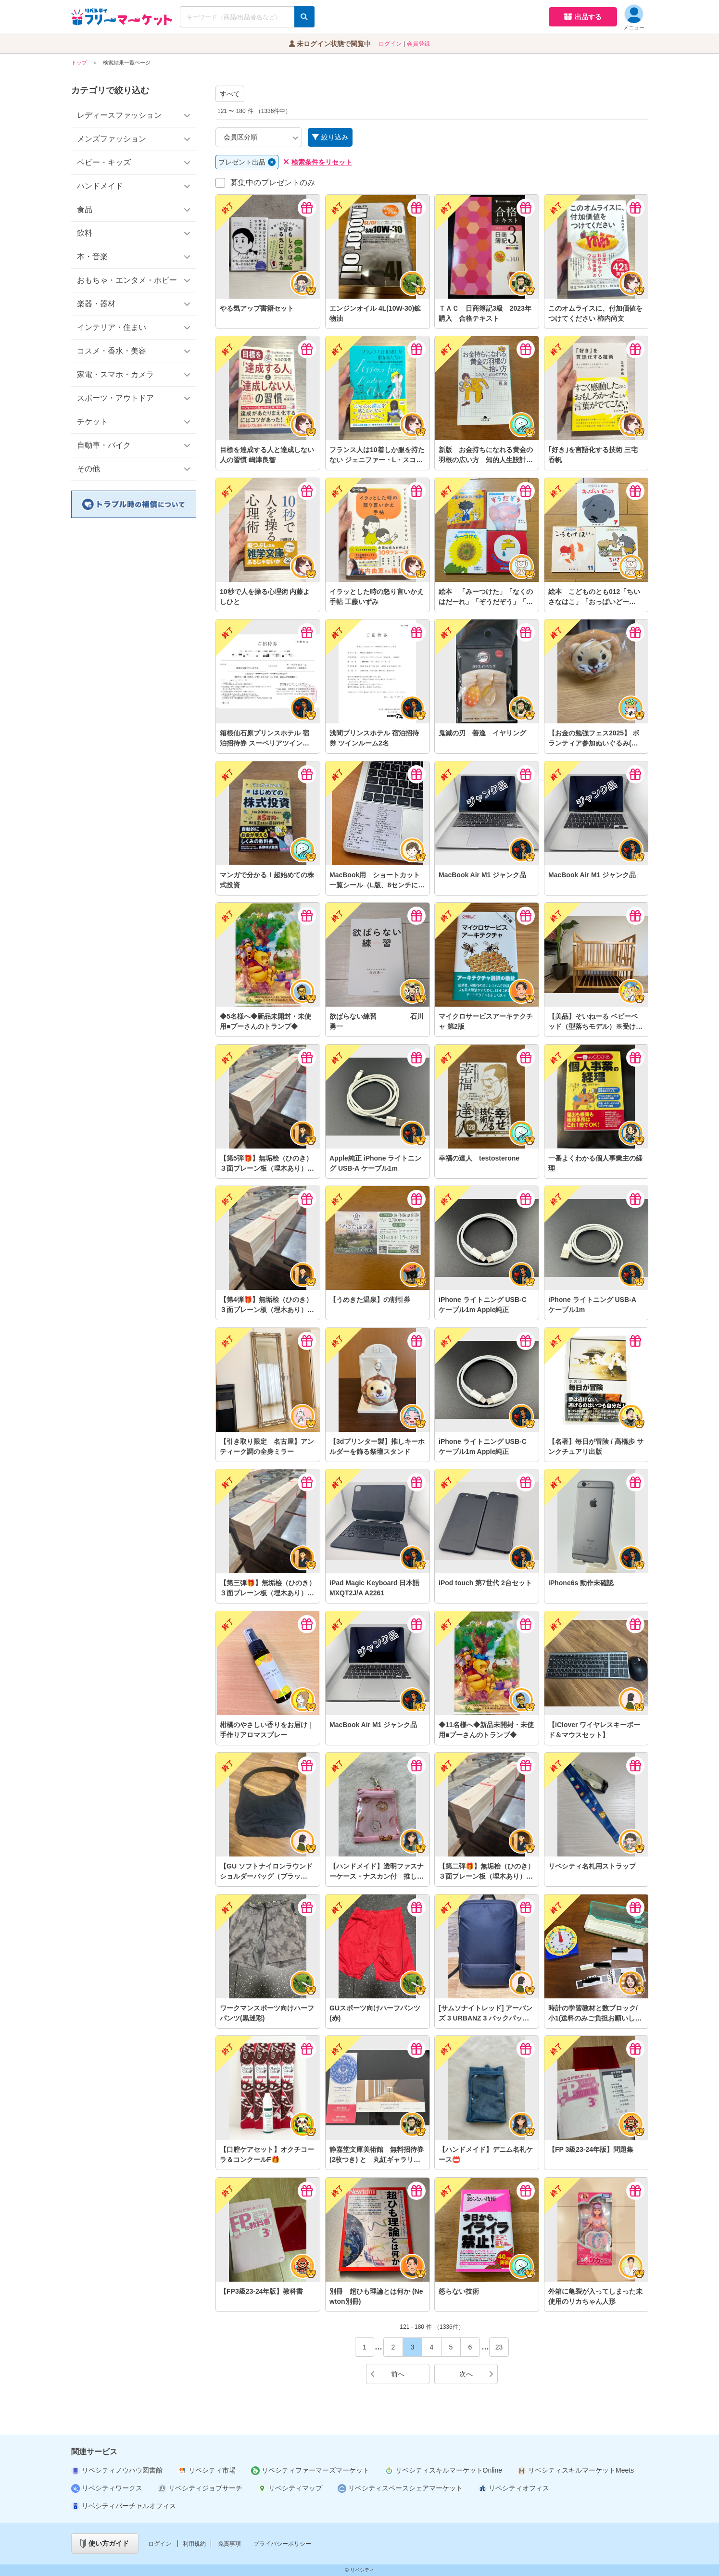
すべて (230, 94)
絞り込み (330, 137)
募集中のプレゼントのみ (272, 182)
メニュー (633, 17)
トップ (79, 62)
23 (499, 2347)
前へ (387, 2374)
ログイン (390, 43)
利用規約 (194, 2543)
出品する (583, 17)
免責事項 (229, 2543)
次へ (476, 2374)
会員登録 (418, 43)
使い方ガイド (104, 2544)
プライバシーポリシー (282, 2543)
